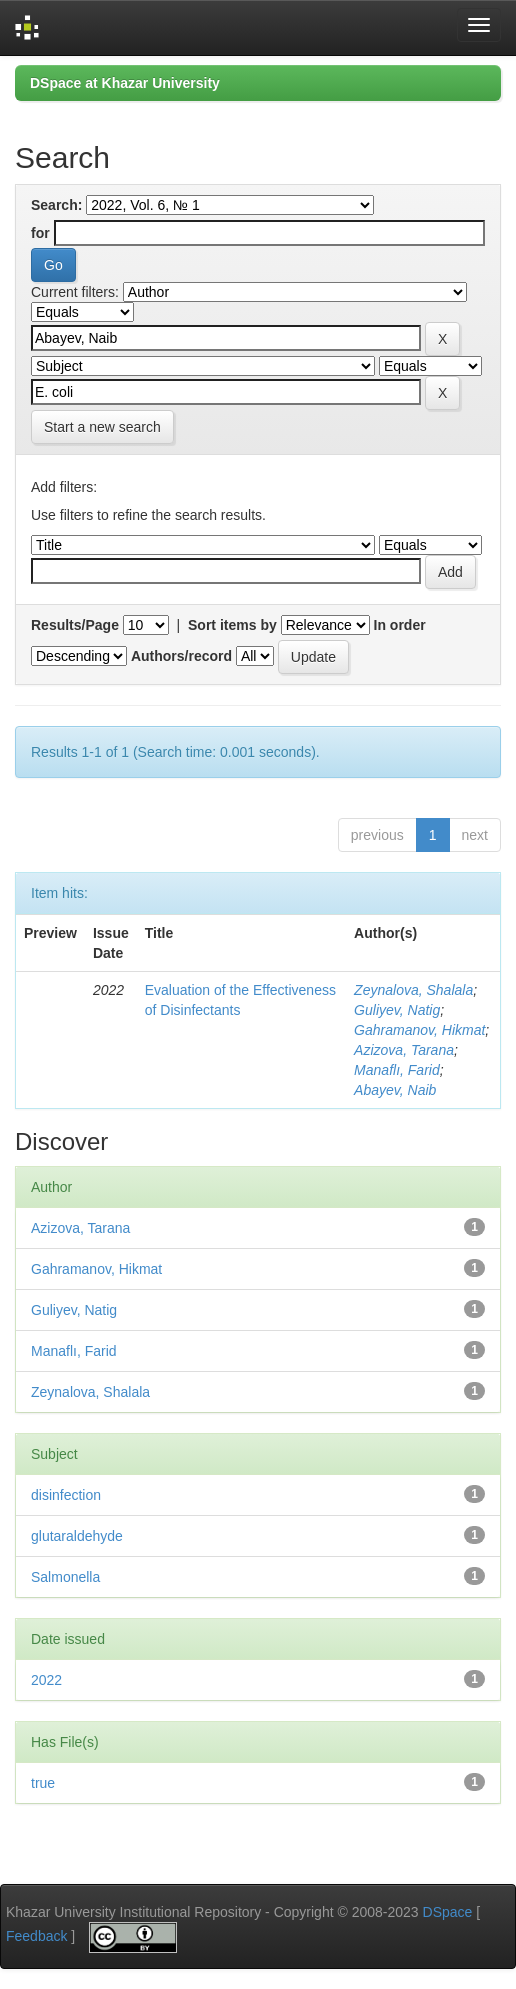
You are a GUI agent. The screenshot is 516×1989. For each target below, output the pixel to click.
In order (400, 625)
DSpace (448, 1912)
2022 (46, 1680)
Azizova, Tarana (404, 1050)
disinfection (66, 1495)
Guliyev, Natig (397, 1010)
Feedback (36, 1936)
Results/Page (75, 625)
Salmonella (65, 1577)
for (40, 233)
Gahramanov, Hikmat (419, 1030)
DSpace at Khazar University (125, 83)
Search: (56, 205)
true (43, 1783)
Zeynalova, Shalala (413, 990)
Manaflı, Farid (397, 1070)
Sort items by (232, 625)
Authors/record (181, 656)
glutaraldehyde (77, 1536)
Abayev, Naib (395, 1090)
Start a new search (102, 427)
